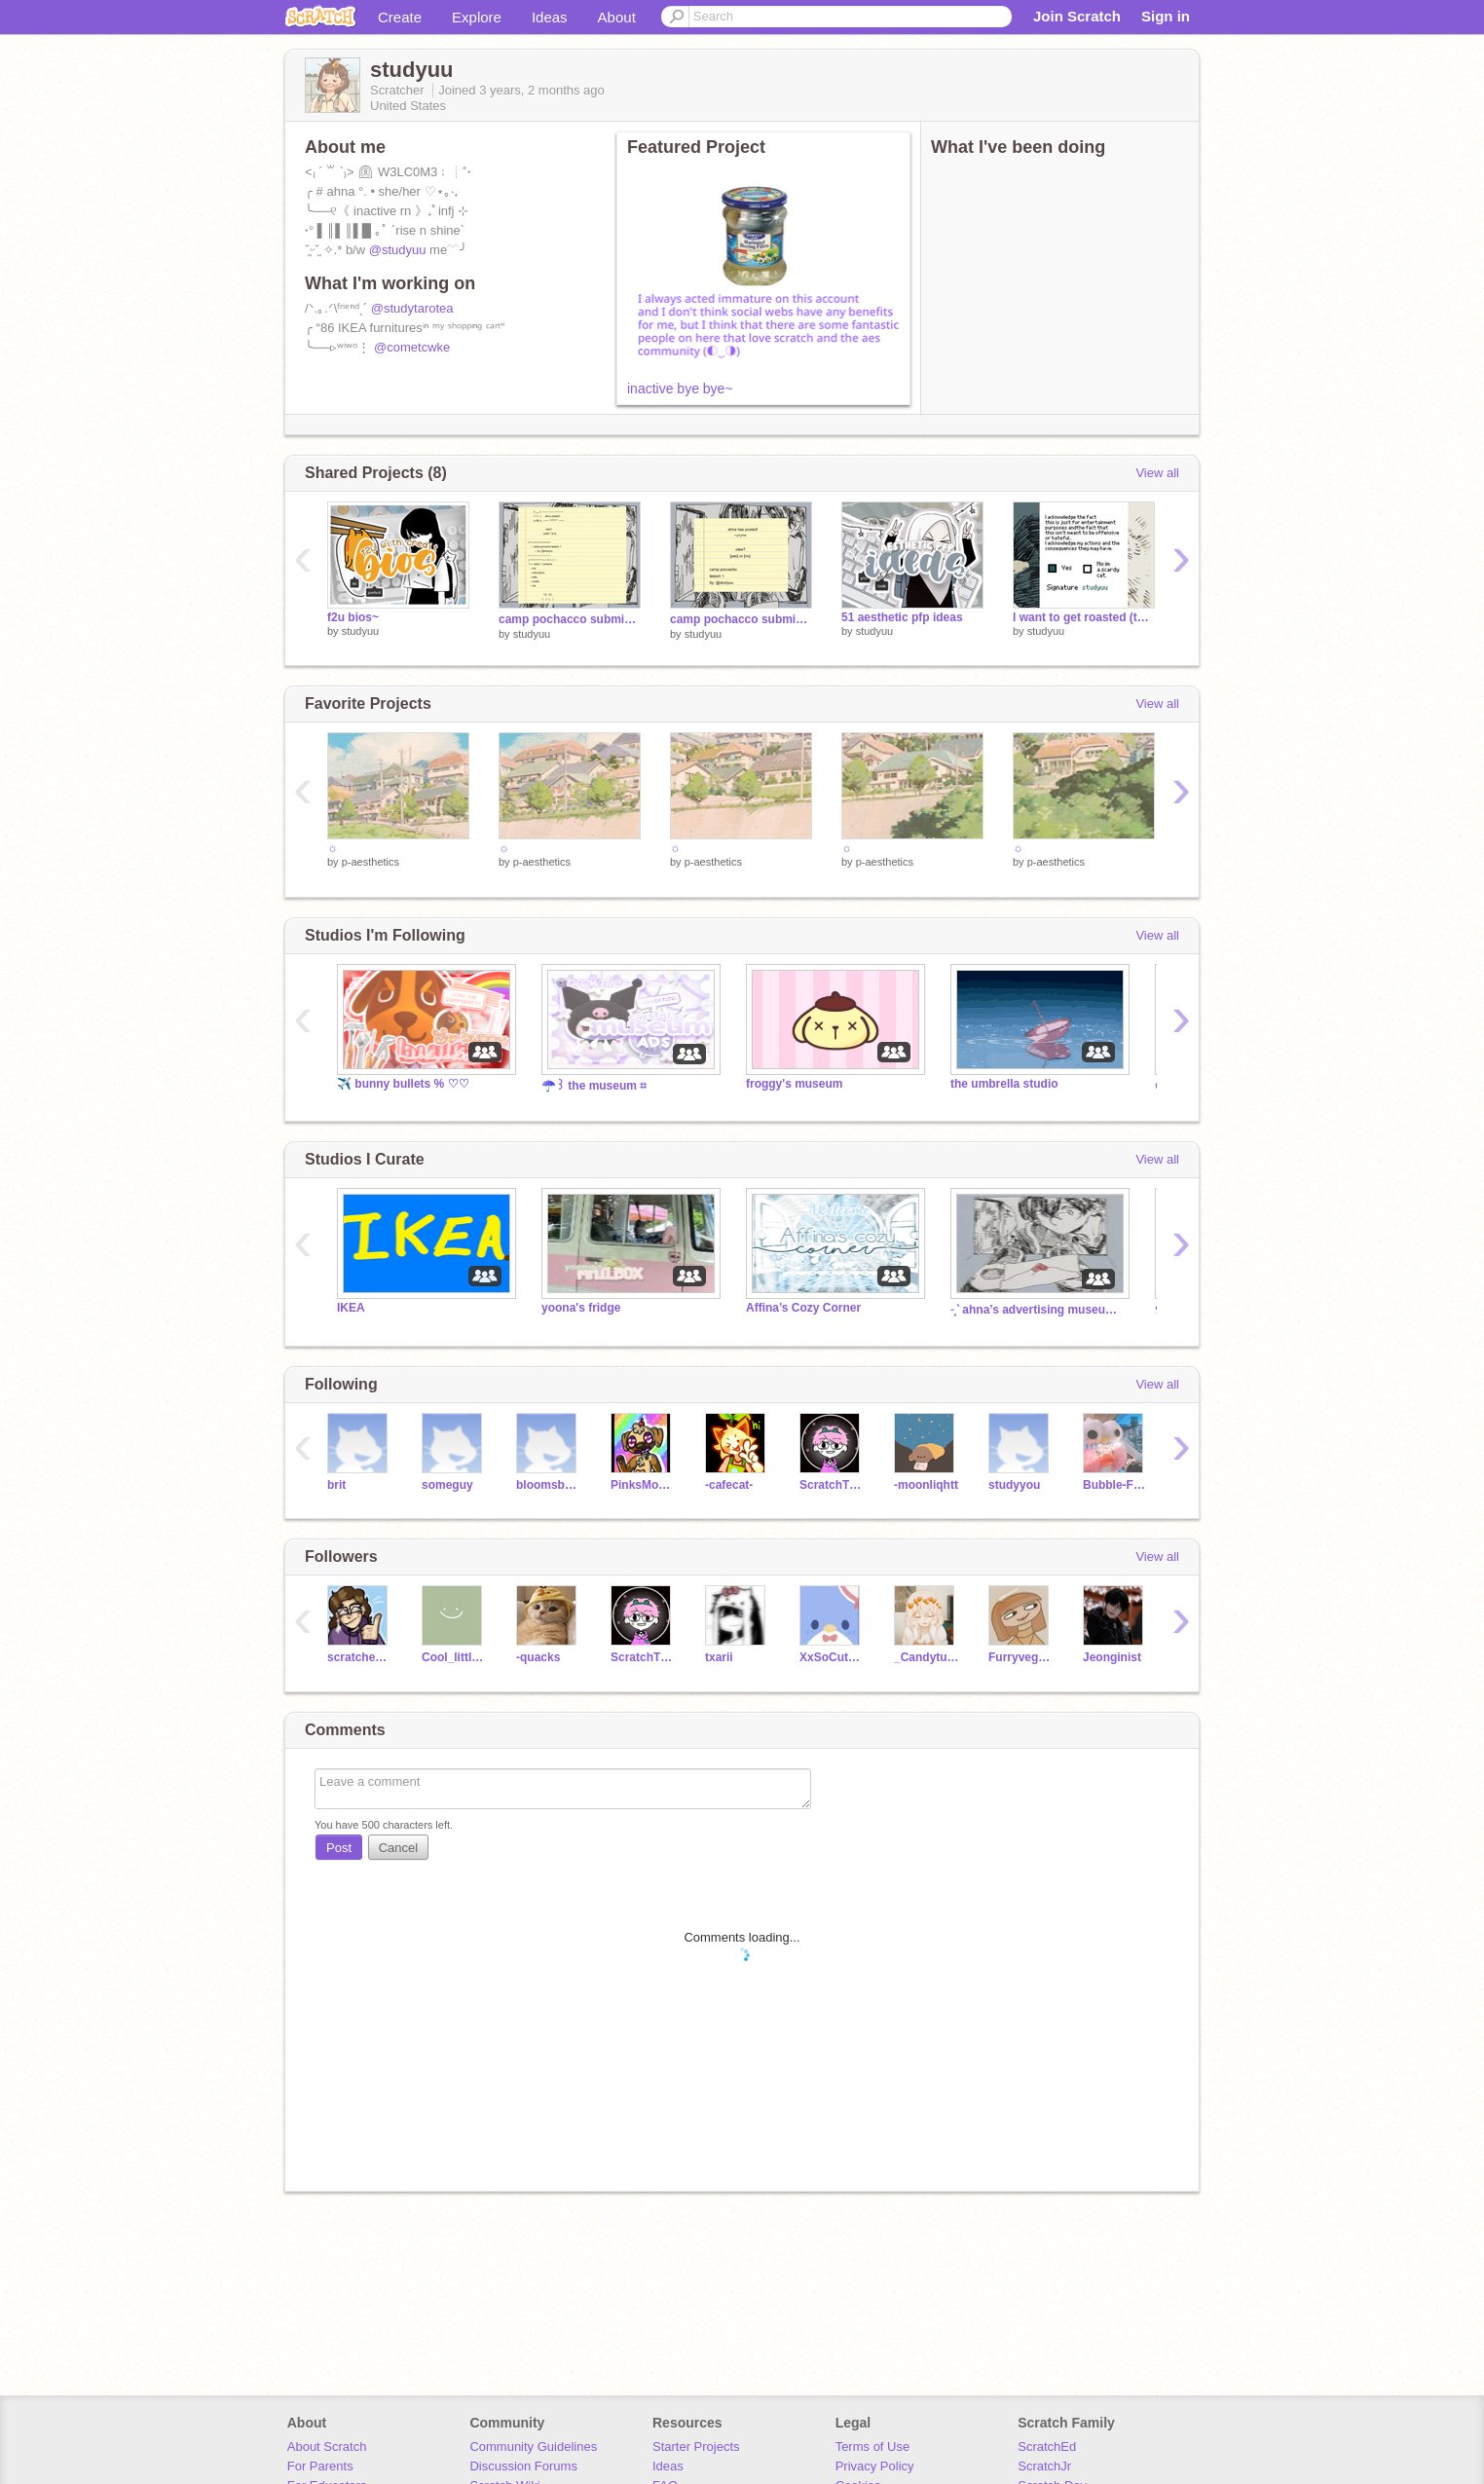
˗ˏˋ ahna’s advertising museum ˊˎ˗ (1038, 1309)
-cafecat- (729, 1485)
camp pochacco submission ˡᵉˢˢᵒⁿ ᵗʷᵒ (570, 619)
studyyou (1014, 1485)
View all (1157, 472)
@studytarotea (412, 308)
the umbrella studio (1004, 1084)
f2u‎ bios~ (353, 617)
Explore (476, 17)
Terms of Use (872, 2446)
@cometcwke (412, 347)
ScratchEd (1047, 2446)
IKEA (351, 1308)
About (617, 17)
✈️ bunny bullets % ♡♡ (403, 1084)
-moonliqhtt (926, 1485)
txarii (719, 1657)
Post (339, 1847)
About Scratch (327, 2446)
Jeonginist (1112, 1657)
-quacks (538, 1657)
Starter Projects (696, 2446)
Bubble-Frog (1115, 1485)
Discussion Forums (523, 2466)
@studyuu (398, 249)
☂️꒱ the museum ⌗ (594, 1086)
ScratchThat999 (832, 1485)
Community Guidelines (533, 2446)
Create (400, 17)
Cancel (398, 1847)
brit (336, 1485)
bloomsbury (548, 1485)
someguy (447, 1485)
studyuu (361, 631)
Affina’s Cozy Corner (803, 1308)
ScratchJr (1044, 2466)
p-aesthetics (370, 862)
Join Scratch (1077, 16)
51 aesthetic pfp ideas (902, 617)
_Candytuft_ (926, 1657)
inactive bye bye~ (680, 388)
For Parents (320, 2466)
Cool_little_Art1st (454, 1657)
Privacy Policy (874, 2466)
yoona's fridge (580, 1308)
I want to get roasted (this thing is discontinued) (1084, 617)
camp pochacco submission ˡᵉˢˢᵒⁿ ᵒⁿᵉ (741, 619)
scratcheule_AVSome (359, 1657)
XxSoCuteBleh (832, 1657)
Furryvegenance (1021, 1657)
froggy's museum (794, 1084)
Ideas (550, 17)
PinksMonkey (643, 1485)
